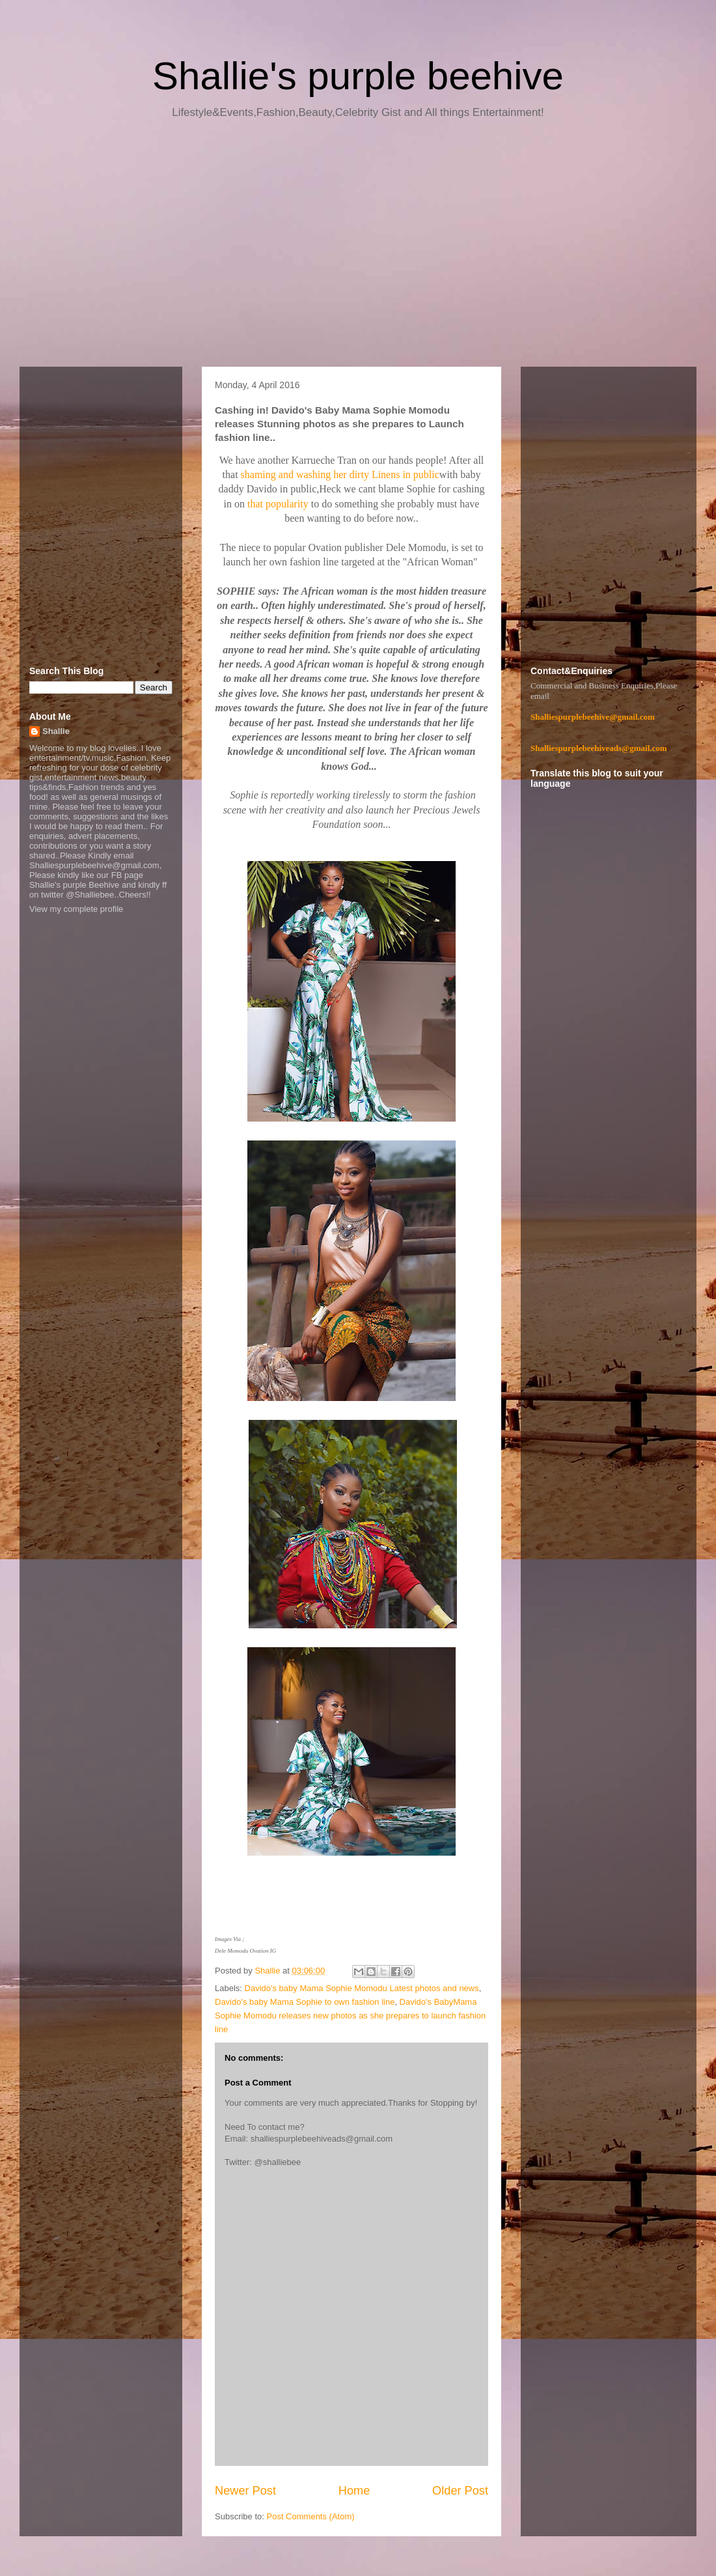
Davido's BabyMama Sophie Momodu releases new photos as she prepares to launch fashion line (350, 2015)
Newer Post (245, 2490)
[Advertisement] (358, 247)
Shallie (56, 731)
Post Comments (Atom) (311, 2516)
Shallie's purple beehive (358, 76)
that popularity (279, 503)
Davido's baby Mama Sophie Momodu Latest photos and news (362, 1988)
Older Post (460, 2490)
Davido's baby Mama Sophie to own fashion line (304, 2002)
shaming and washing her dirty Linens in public (340, 474)
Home (354, 2490)
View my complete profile (76, 909)
